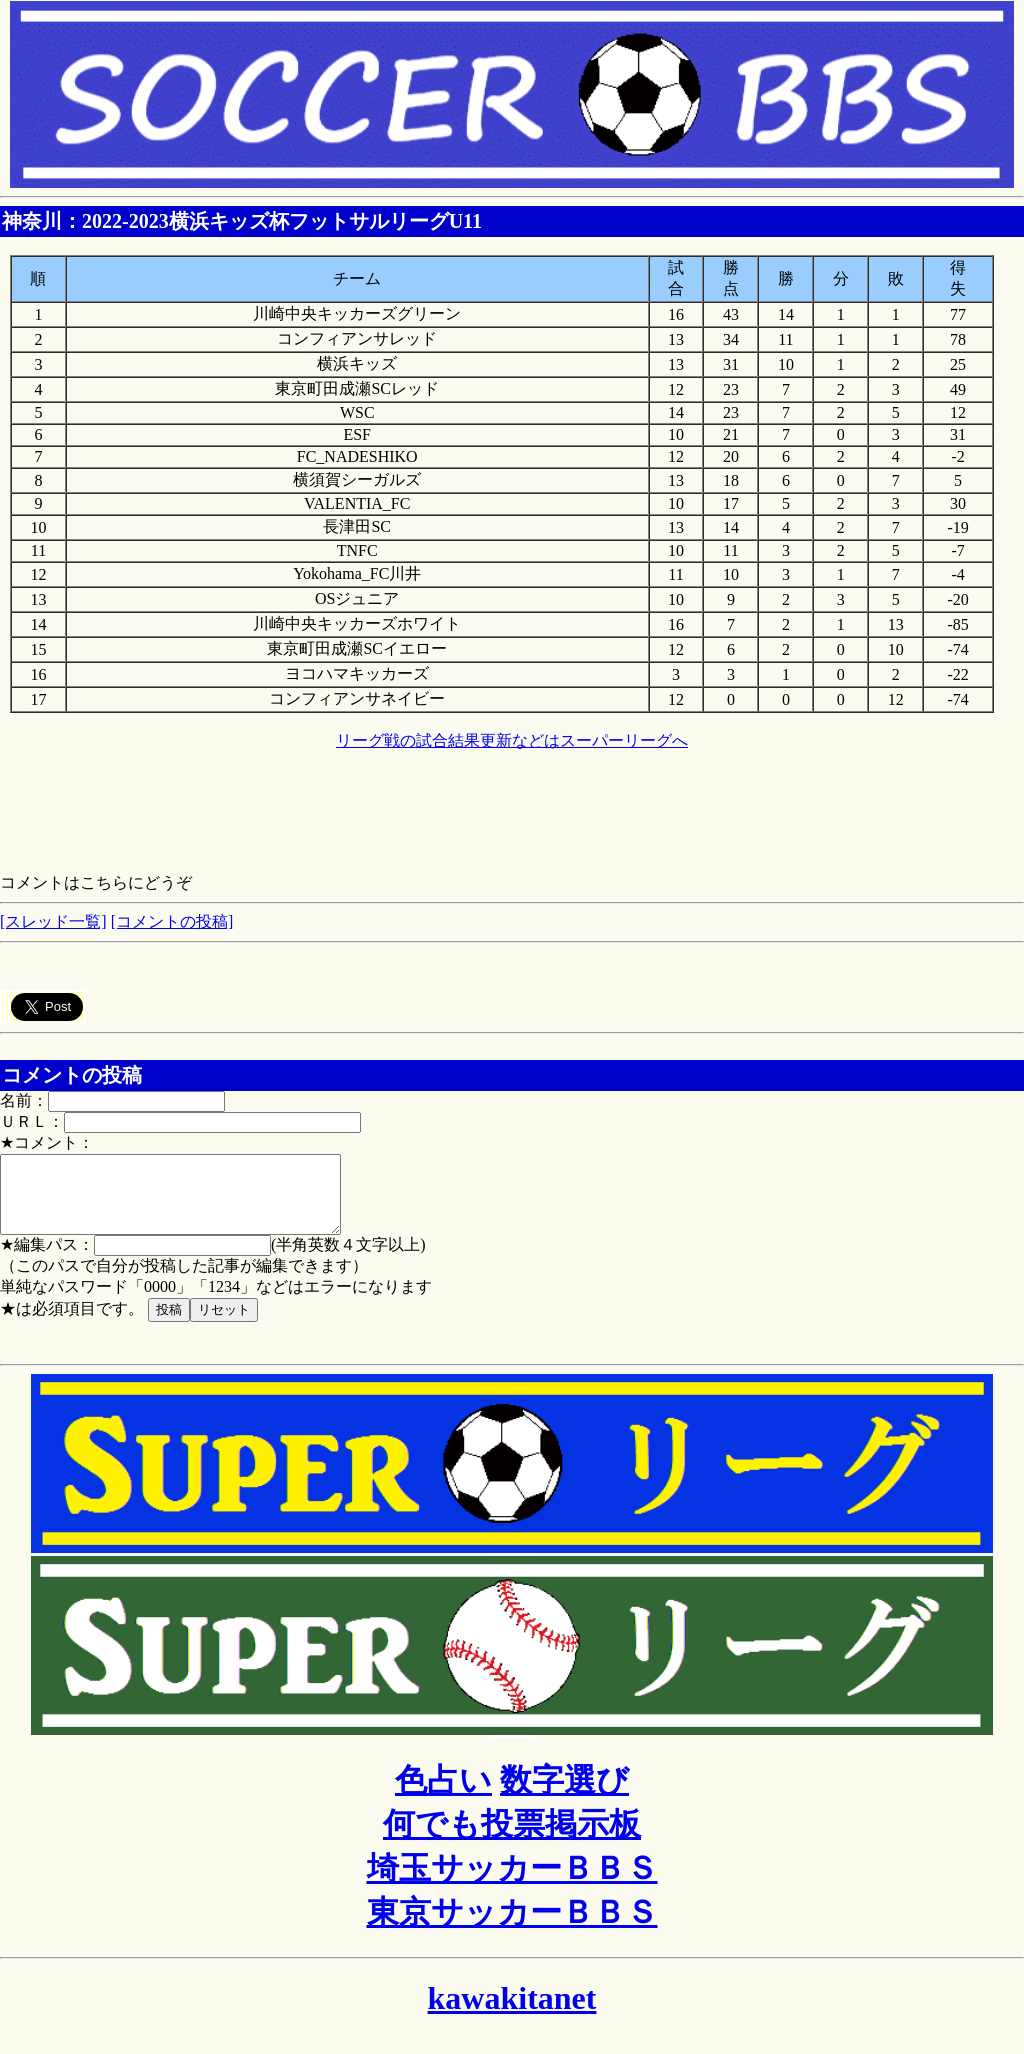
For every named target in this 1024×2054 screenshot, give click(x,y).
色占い (443, 1795)
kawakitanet (512, 2013)
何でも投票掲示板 (512, 1839)
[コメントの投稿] (172, 921)
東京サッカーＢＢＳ (512, 1927)
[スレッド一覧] (53, 921)
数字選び (564, 1795)
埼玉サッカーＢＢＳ (512, 1883)
